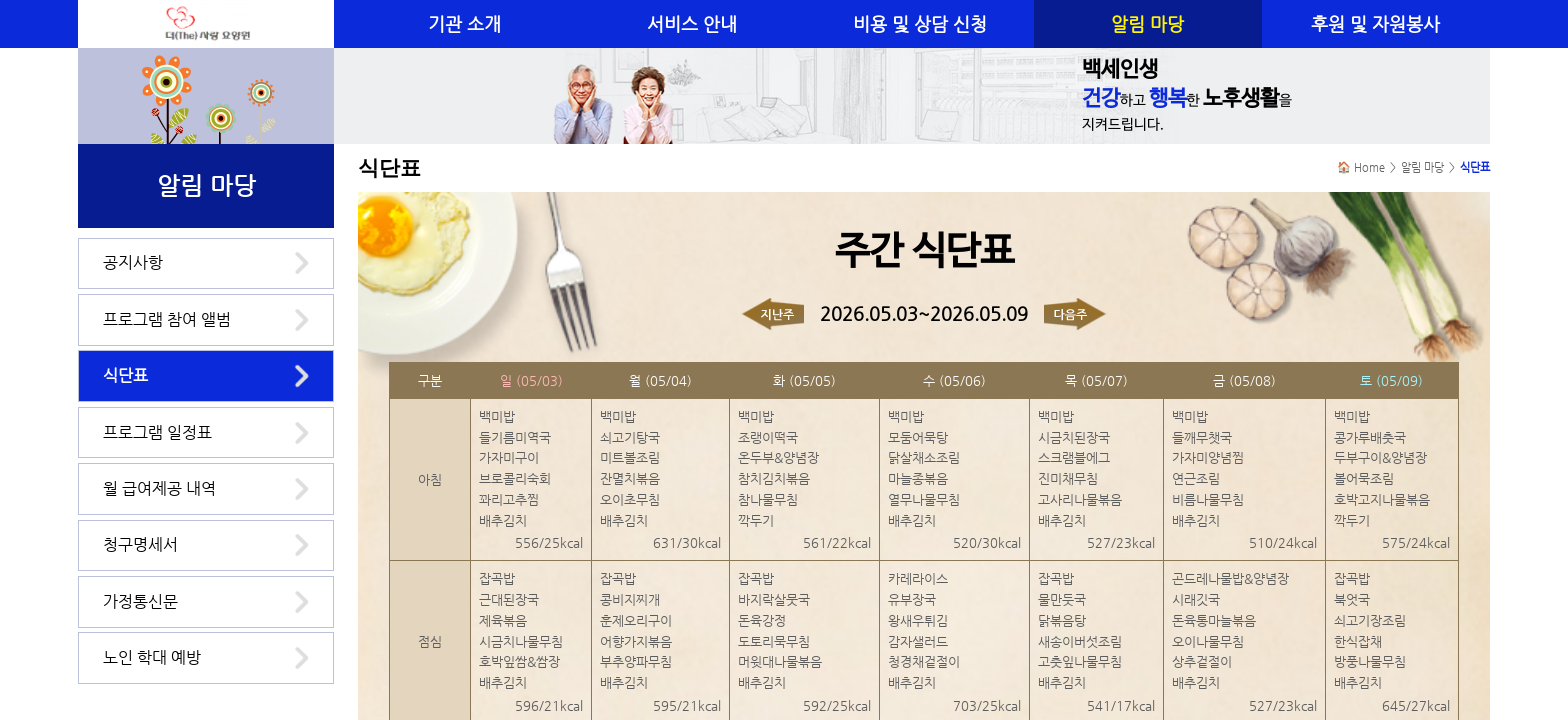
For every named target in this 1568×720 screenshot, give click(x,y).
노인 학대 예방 (152, 657)
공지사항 (133, 262)
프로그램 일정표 (157, 432)
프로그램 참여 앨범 (167, 319)
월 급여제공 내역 (159, 488)
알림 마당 (1147, 24)
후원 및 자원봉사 (1375, 24)
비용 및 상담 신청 (920, 24)
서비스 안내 (692, 24)
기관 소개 (464, 24)
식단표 (125, 375)
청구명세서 (140, 544)
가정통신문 (140, 601)
